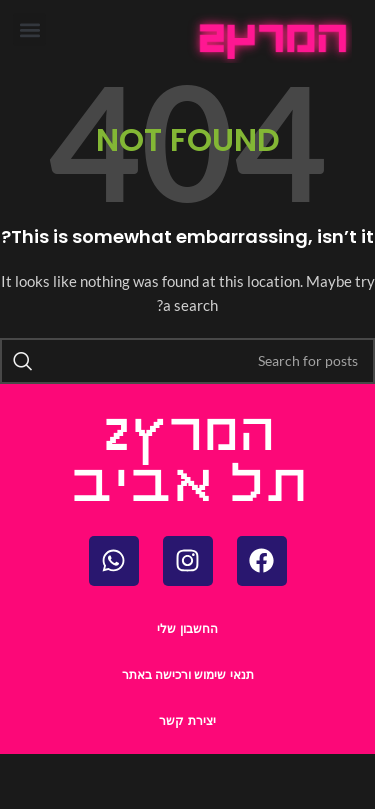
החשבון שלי (187, 629)
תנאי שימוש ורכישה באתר (188, 675)
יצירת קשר (187, 721)
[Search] (187, 361)
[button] (29, 29)
